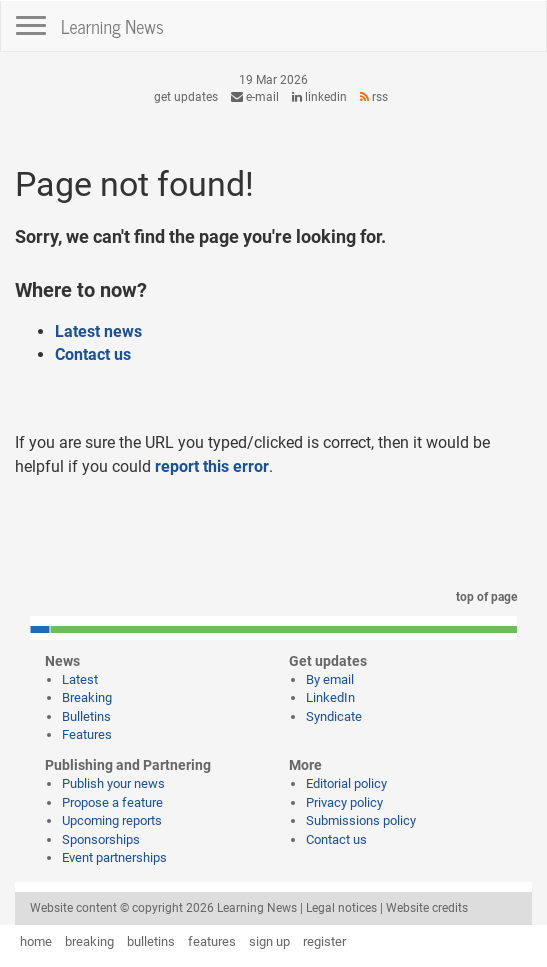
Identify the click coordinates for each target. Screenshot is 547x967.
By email (330, 679)
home (36, 941)
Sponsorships (101, 839)
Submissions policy (361, 820)
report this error (212, 466)
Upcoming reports (112, 820)
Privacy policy (344, 802)
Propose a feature (112, 802)
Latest (80, 679)
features (212, 941)
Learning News (112, 26)
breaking (89, 941)
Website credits (427, 908)
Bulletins (86, 716)
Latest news (98, 331)
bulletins (151, 941)
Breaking (87, 697)
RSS (374, 97)
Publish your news (113, 783)
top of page (483, 597)
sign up (269, 941)
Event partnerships (114, 857)
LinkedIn (319, 97)
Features (87, 734)
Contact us (93, 354)
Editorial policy (346, 783)
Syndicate (334, 716)
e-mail (255, 97)
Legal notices (341, 908)
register (324, 941)
